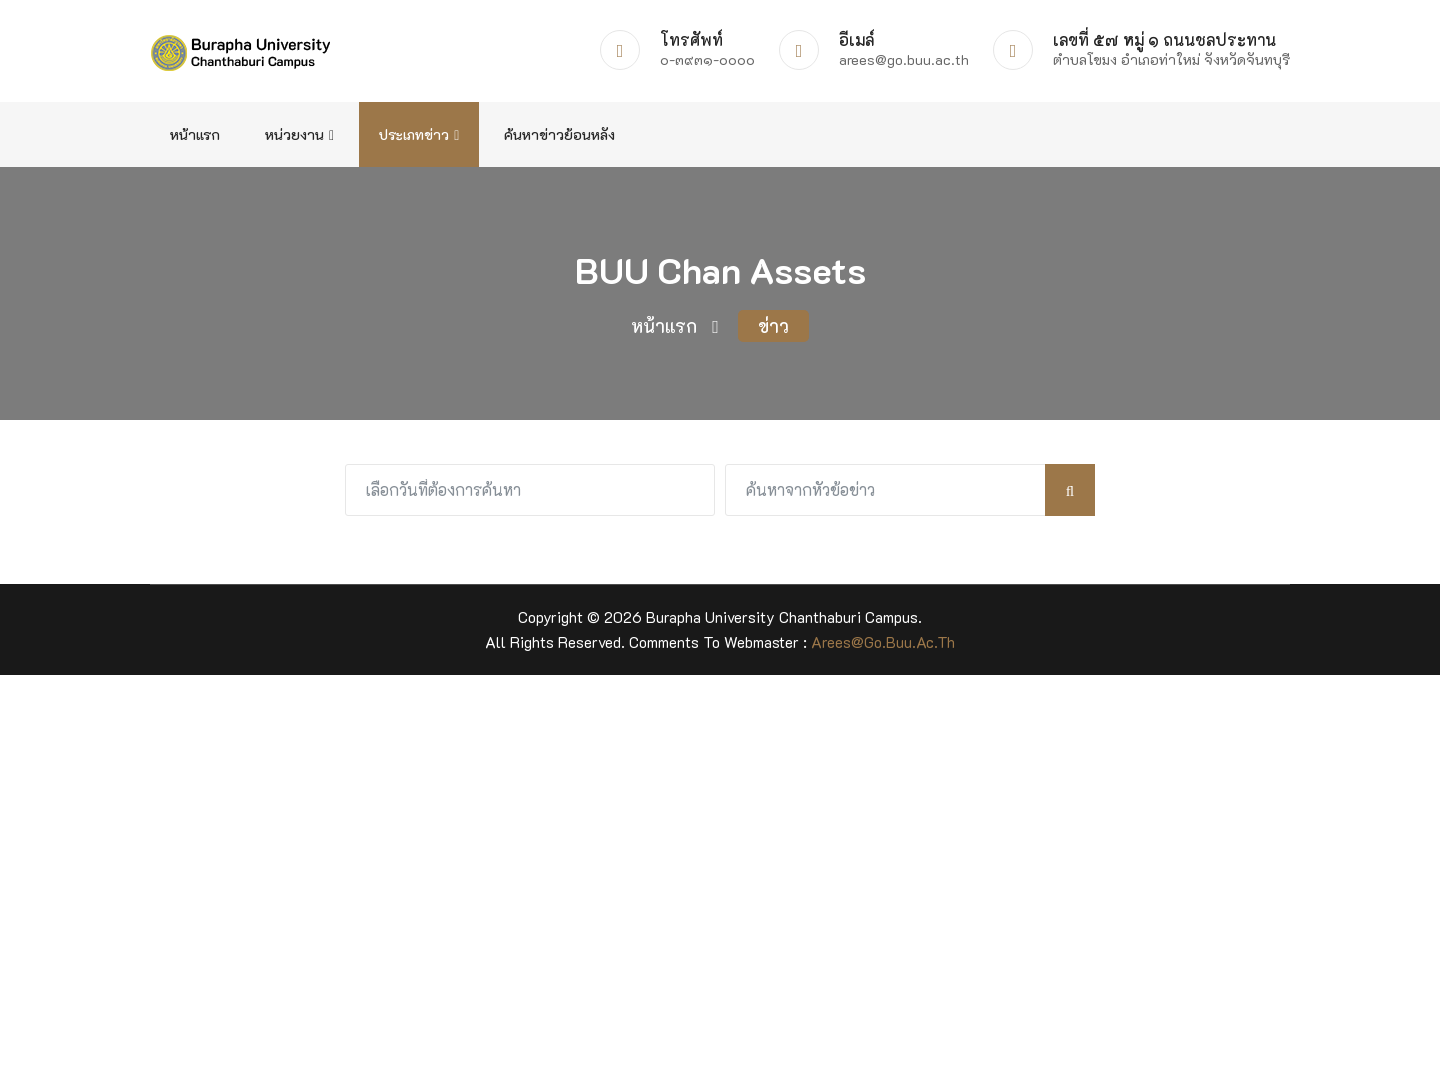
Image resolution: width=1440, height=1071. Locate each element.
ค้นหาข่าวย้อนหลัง (559, 134)
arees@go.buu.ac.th (883, 642)
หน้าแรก (195, 134)
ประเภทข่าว (419, 134)
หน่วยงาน (299, 134)
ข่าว (773, 326)
